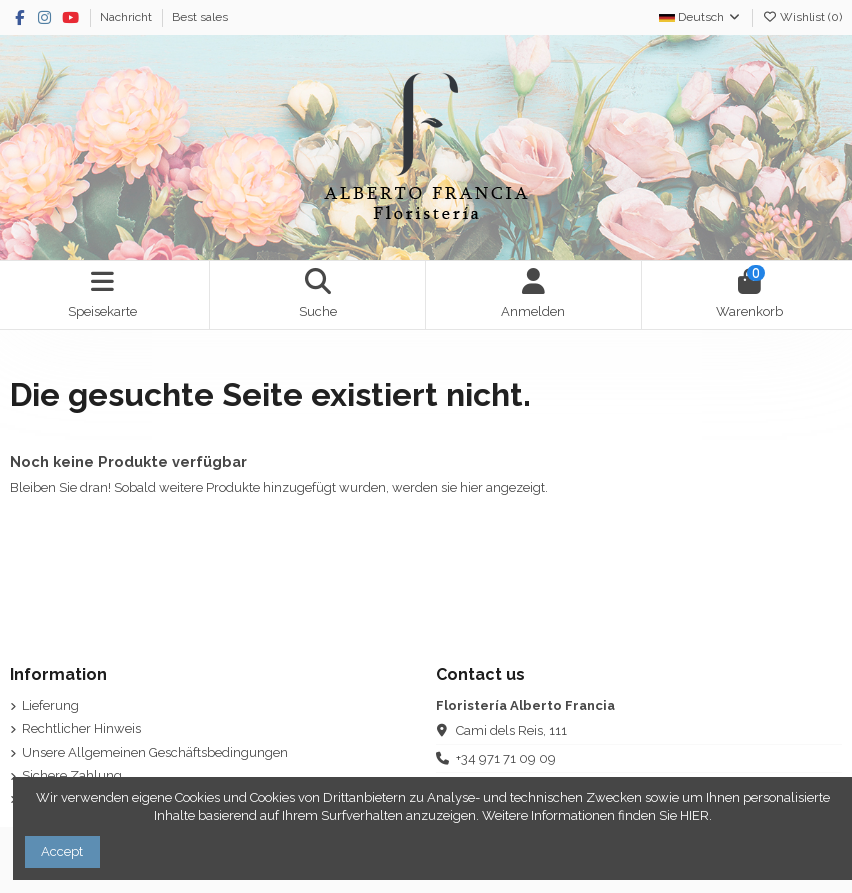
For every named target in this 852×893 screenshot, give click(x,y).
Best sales (200, 17)
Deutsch (700, 17)
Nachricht (127, 17)
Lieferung (50, 705)
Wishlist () (802, 17)
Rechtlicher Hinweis (81, 728)
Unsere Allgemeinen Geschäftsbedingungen (155, 752)
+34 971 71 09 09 (506, 758)
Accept (62, 851)
